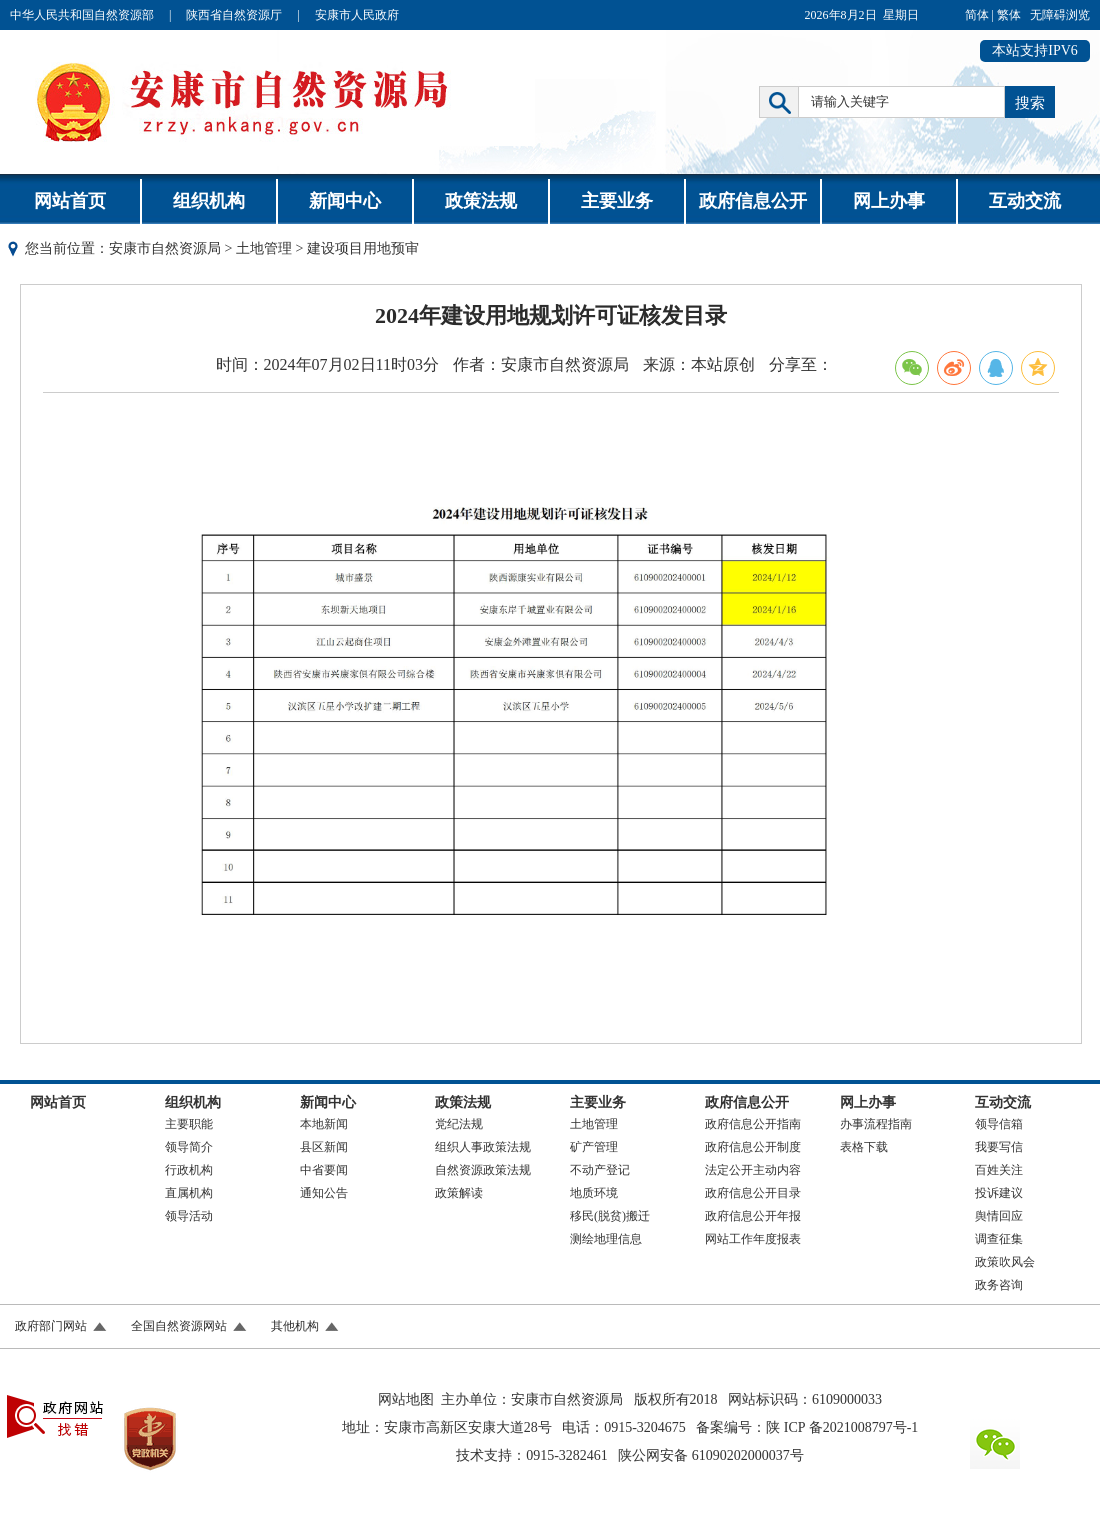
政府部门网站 (51, 1326)
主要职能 (189, 1124)
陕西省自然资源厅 (234, 15)
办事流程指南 (876, 1124)
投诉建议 (999, 1193)
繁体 (1009, 15)
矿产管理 (594, 1147)
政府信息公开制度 (753, 1147)
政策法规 (481, 201)
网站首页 (70, 201)
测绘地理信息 (606, 1239)
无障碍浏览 (1060, 15)
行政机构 (189, 1170)
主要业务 (617, 201)
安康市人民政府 (357, 15)
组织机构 (209, 201)
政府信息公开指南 (753, 1124)
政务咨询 (999, 1285)
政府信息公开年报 (753, 1216)
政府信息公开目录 (753, 1193)
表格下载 (864, 1147)
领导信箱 (999, 1124)
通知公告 (324, 1193)
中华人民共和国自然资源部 (82, 15)
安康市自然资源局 (165, 248)
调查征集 (999, 1239)
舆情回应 (999, 1216)
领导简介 (189, 1147)
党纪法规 (459, 1124)
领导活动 (189, 1216)
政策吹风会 (1005, 1262)
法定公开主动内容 (753, 1170)
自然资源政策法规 (483, 1170)
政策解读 (459, 1193)
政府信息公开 (753, 201)
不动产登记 (600, 1170)
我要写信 (999, 1147)
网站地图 (406, 1399)
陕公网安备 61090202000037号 (711, 1455)
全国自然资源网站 (179, 1326)
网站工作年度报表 (753, 1239)
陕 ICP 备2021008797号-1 (842, 1427)
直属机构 (189, 1193)
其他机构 (295, 1326)
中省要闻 (324, 1170)
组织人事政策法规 (483, 1147)
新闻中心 (345, 201)
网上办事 (889, 201)
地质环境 (594, 1193)
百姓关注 (999, 1170)
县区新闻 (324, 1147)
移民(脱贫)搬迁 (610, 1216)
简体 (977, 15)
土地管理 (264, 248)
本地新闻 (324, 1124)
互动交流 (1025, 201)
